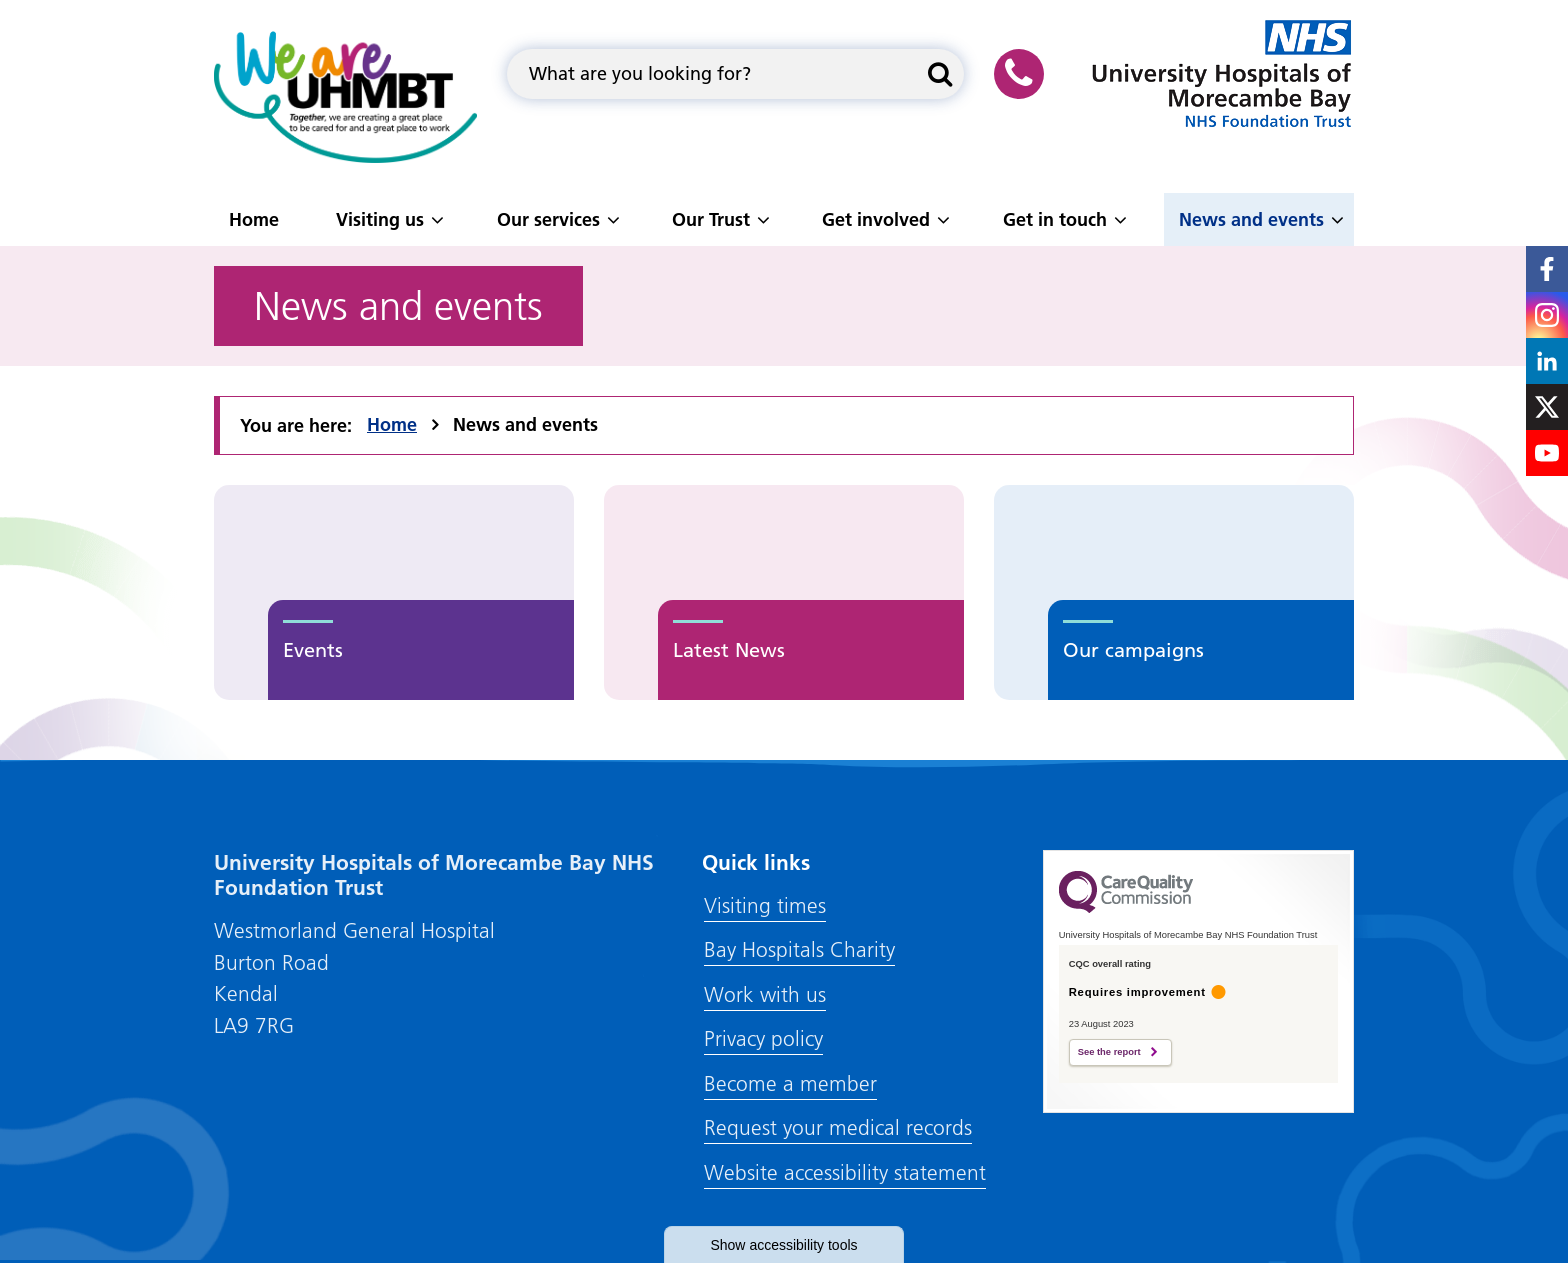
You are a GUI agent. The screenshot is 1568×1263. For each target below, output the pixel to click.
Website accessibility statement (845, 1172)
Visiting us (380, 219)
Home (254, 219)
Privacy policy (763, 1038)
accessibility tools (783, 1245)
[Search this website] (939, 74)
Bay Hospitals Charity (799, 949)
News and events (1251, 219)
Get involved (876, 219)
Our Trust (711, 219)
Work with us (765, 994)
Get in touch (1055, 219)
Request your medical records (838, 1127)
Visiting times (765, 905)
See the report (1109, 1052)
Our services (548, 219)
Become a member (790, 1083)
